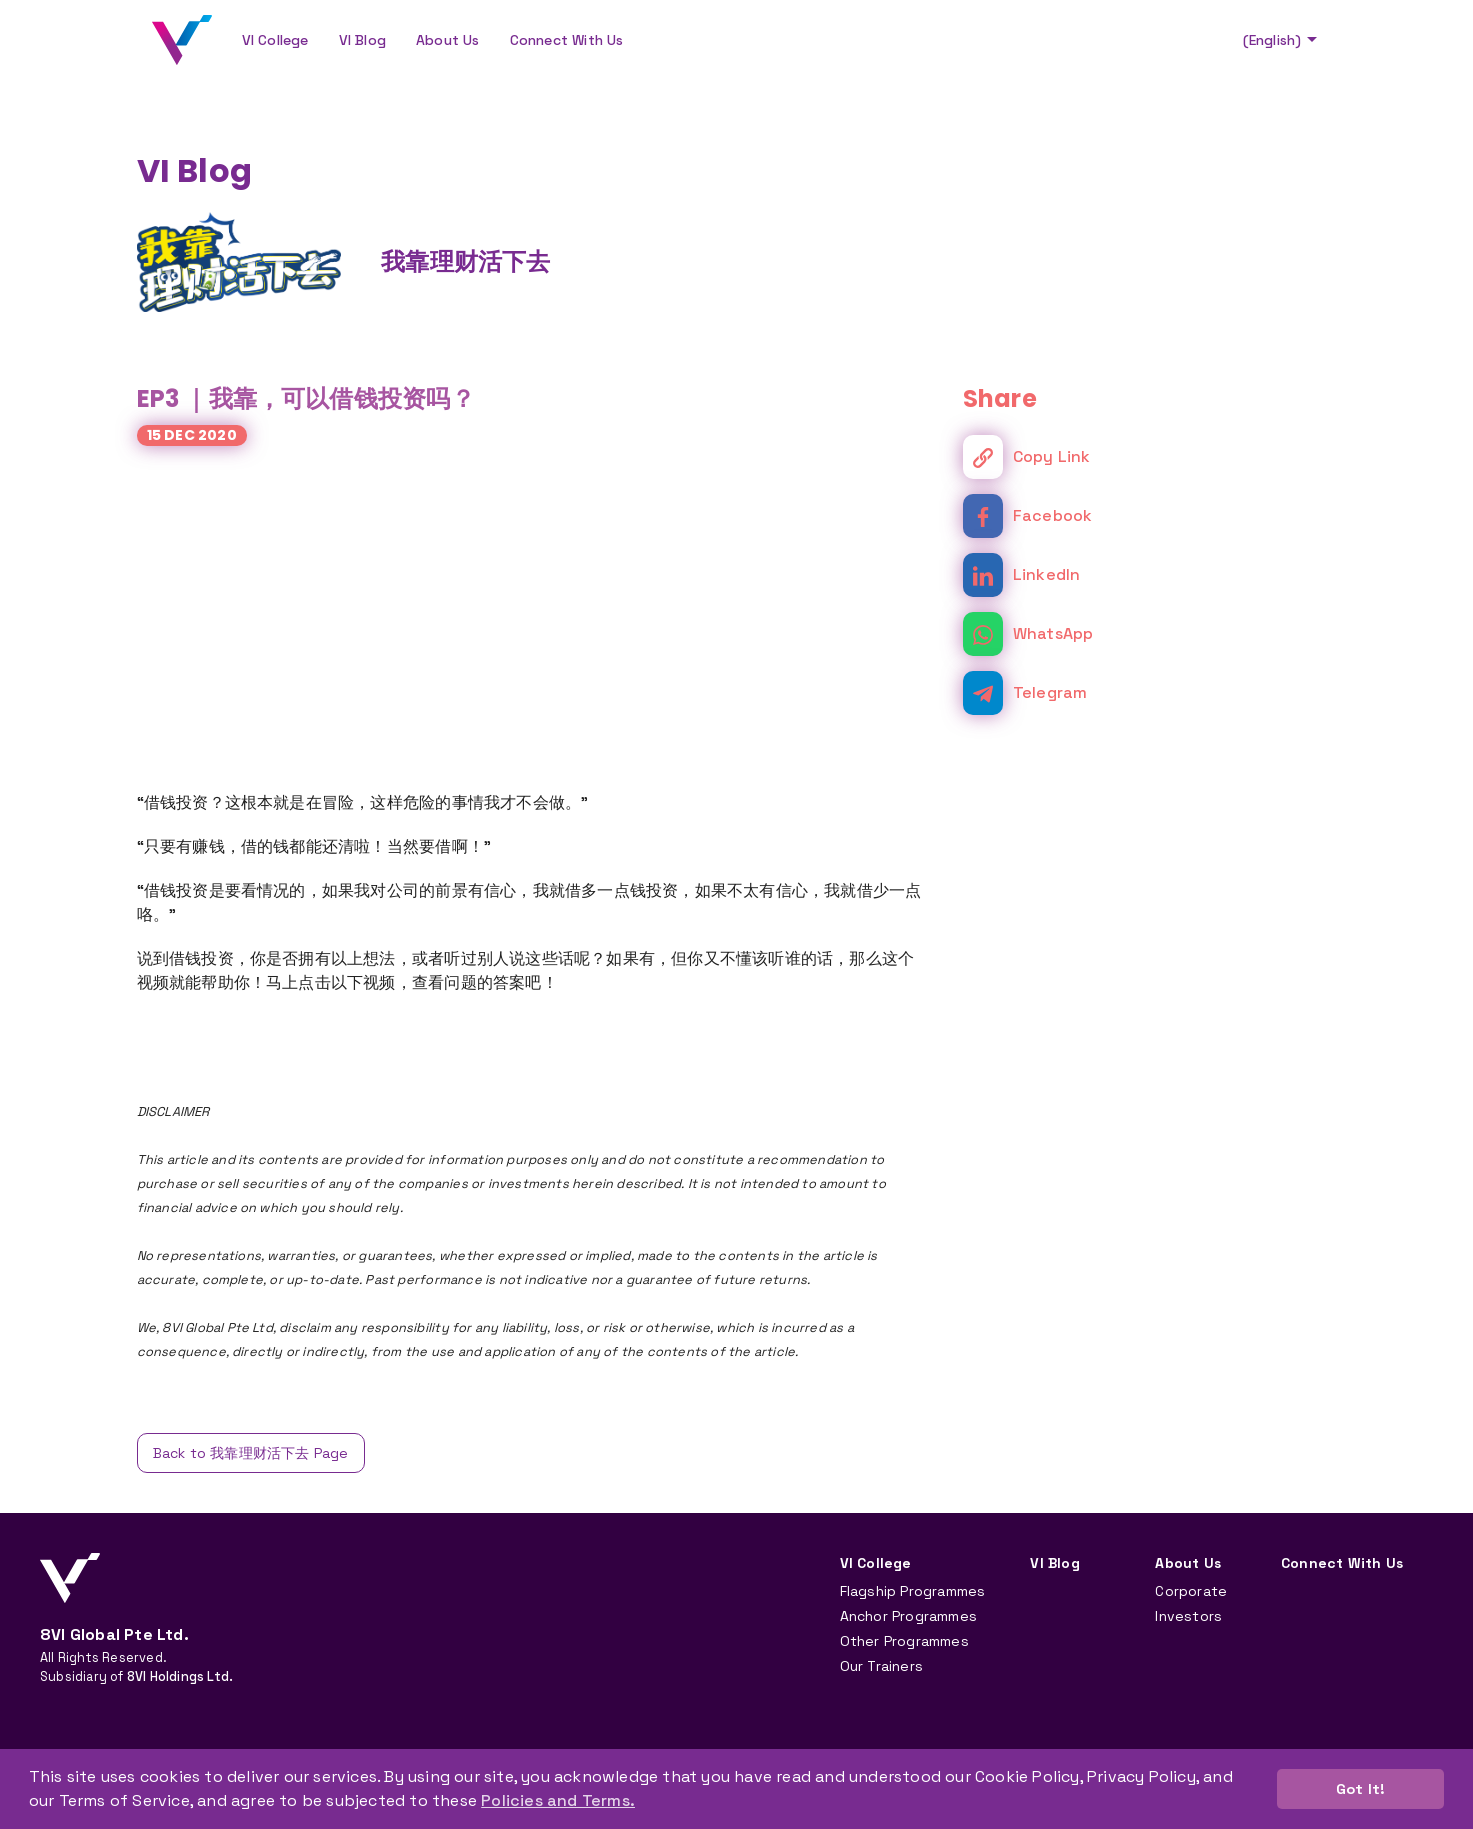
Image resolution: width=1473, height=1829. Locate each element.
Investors (1188, 1616)
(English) (1282, 40)
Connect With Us (567, 40)
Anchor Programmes (908, 1616)
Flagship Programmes (913, 1591)
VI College (275, 40)
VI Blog (362, 40)
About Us (448, 40)
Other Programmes (904, 1641)
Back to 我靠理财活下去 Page (251, 1453)
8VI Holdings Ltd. (180, 1676)
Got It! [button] (1360, 1789)
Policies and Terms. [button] (558, 1800)
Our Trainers (881, 1666)
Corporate (1191, 1591)
